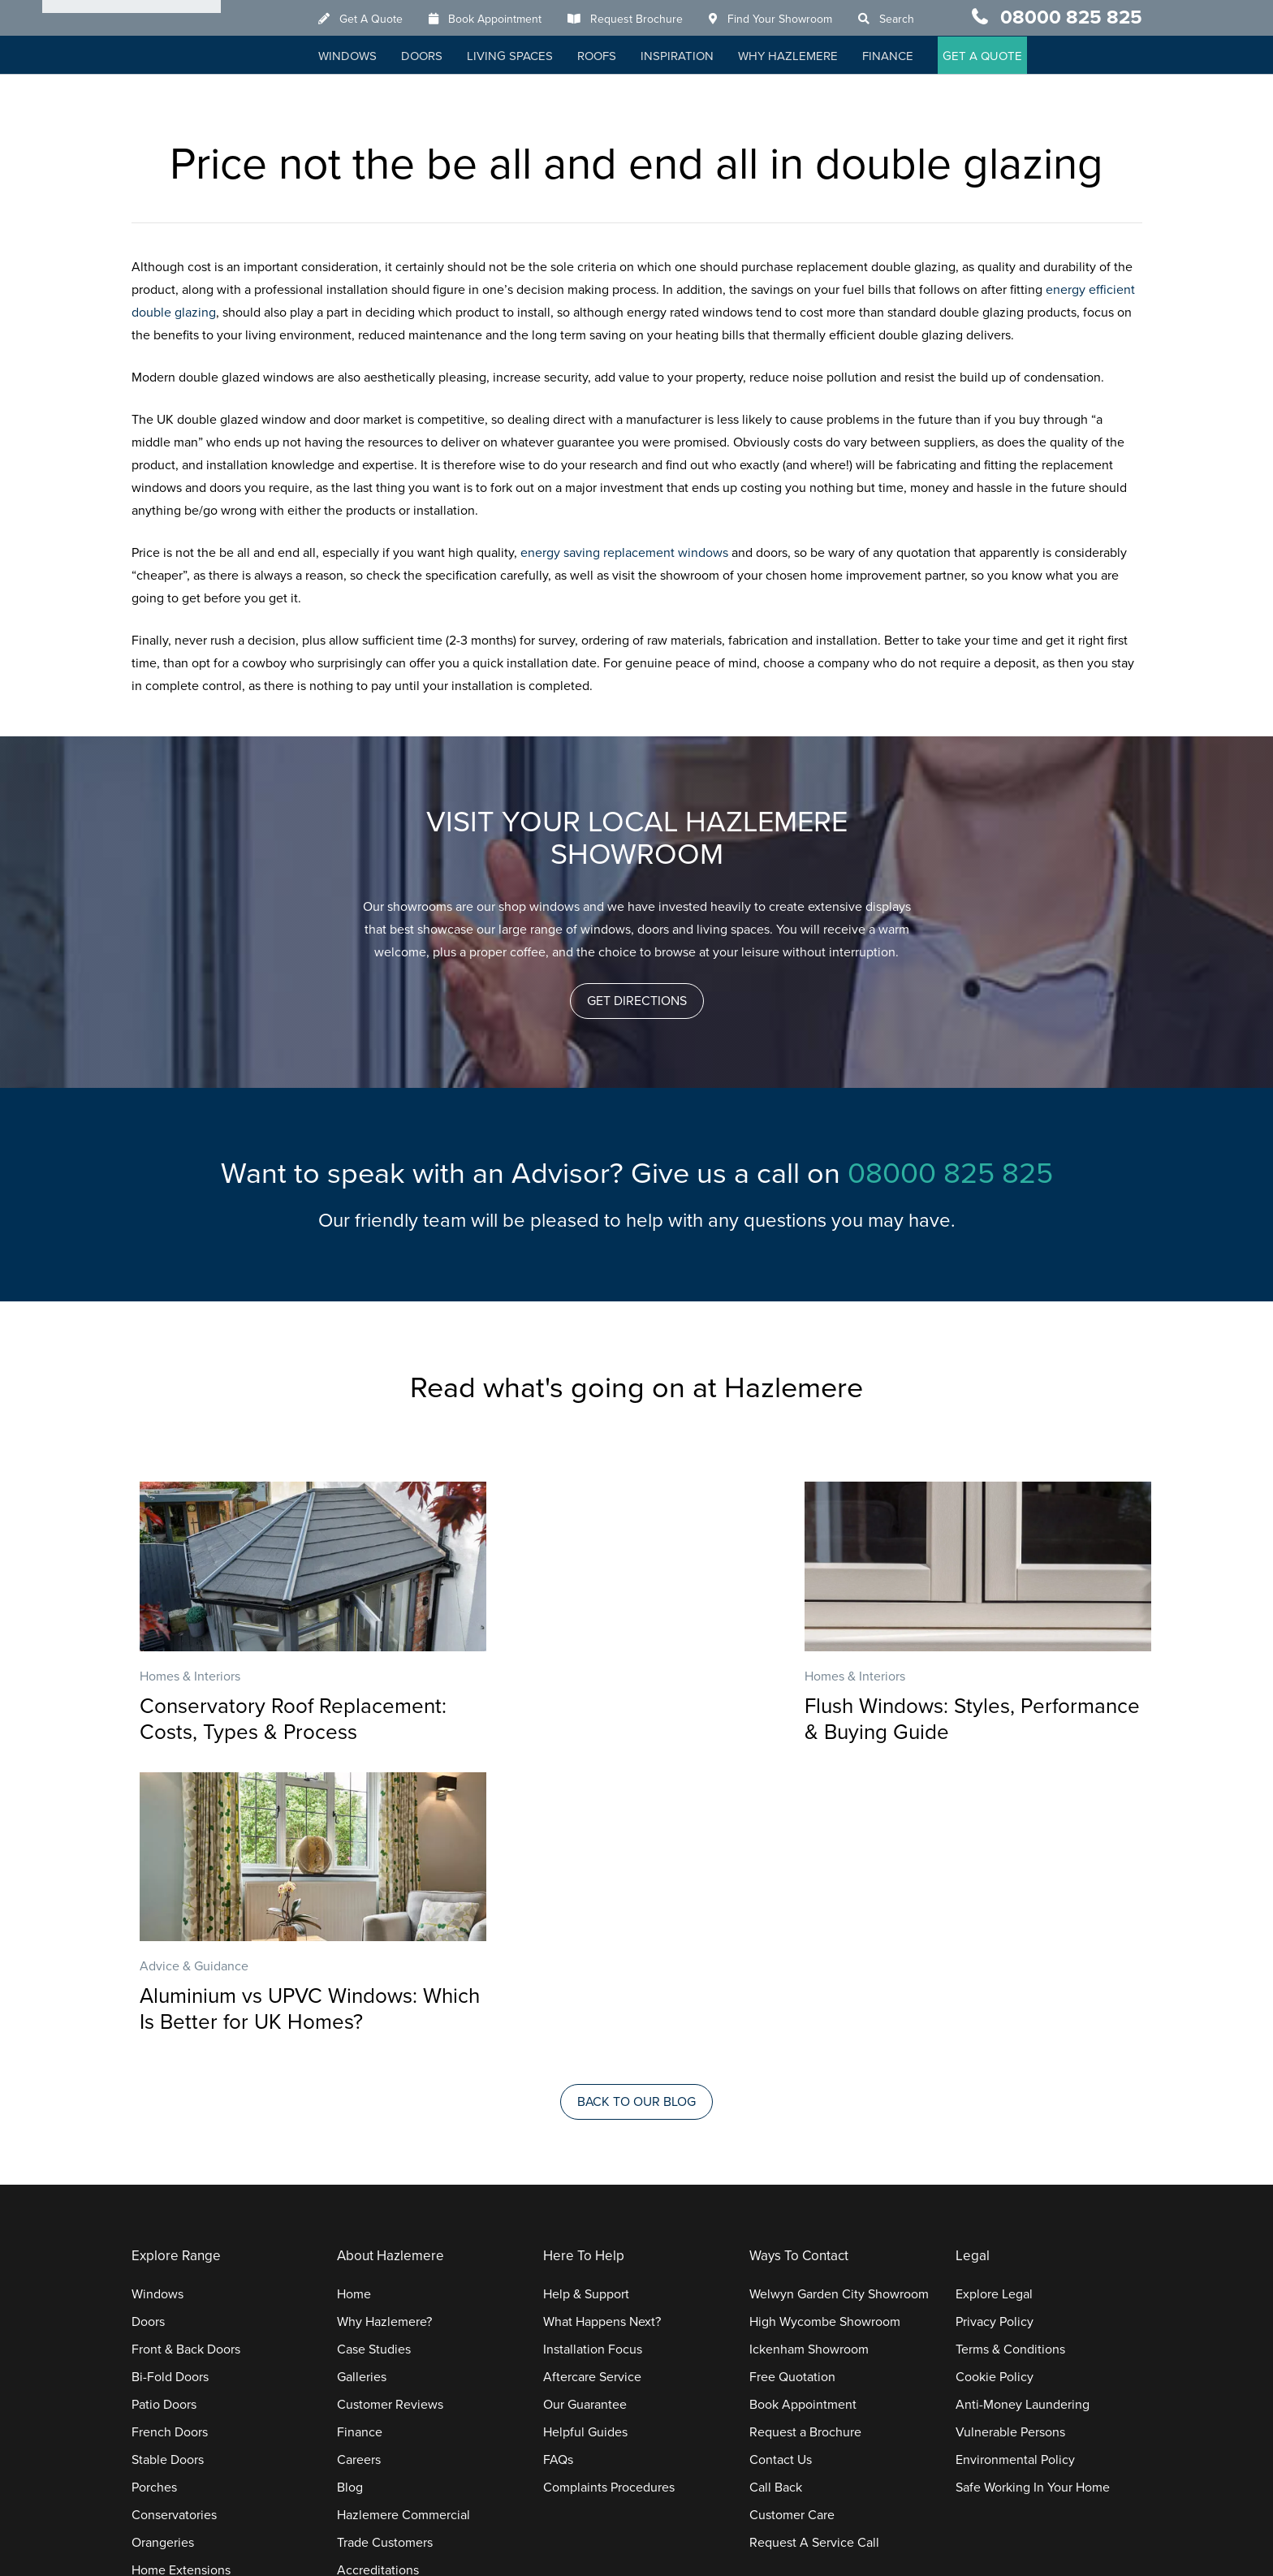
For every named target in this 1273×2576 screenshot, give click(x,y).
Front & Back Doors (186, 2060)
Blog (350, 2198)
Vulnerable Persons (1010, 2142)
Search (914, 20)
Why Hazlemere (806, 57)
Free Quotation (792, 2087)
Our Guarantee (585, 2115)
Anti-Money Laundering (1023, 2115)
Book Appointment (512, 20)
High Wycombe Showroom (824, 2032)
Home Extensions (181, 2280)
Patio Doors (164, 2115)
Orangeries (163, 2253)
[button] (637, 1001)
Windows (365, 57)
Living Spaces (528, 57)
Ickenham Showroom (809, 2060)
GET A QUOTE (1000, 57)
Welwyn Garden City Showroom (839, 2004)
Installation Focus (592, 2060)
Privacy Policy (995, 2032)
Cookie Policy (995, 2087)
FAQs (558, 2170)
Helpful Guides (585, 2142)
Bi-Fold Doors (170, 2087)
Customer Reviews (390, 2115)
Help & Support (586, 2004)
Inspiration (694, 57)
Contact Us (780, 2170)
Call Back (775, 2198)
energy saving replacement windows (625, 553)
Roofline (155, 2336)
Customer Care (792, 2225)
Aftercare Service (592, 2087)
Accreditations (378, 2280)
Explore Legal (994, 2004)
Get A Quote (389, 20)
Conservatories (174, 2225)
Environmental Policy (1015, 2170)
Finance (905, 57)
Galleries (361, 2087)
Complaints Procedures (609, 2198)
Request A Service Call (814, 2253)
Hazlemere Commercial (403, 2225)
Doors (439, 57)
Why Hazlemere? (384, 2032)
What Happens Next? (602, 2032)
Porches (154, 2198)
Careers (359, 2170)
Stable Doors (168, 2170)
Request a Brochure (805, 2142)
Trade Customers (385, 2253)
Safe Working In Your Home (1033, 2198)
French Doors (170, 2142)
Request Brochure (654, 20)
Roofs (614, 57)
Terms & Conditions (1010, 2060)
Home (354, 2004)
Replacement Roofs (187, 2308)
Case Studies (374, 2060)
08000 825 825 (1071, 18)
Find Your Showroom (797, 20)
